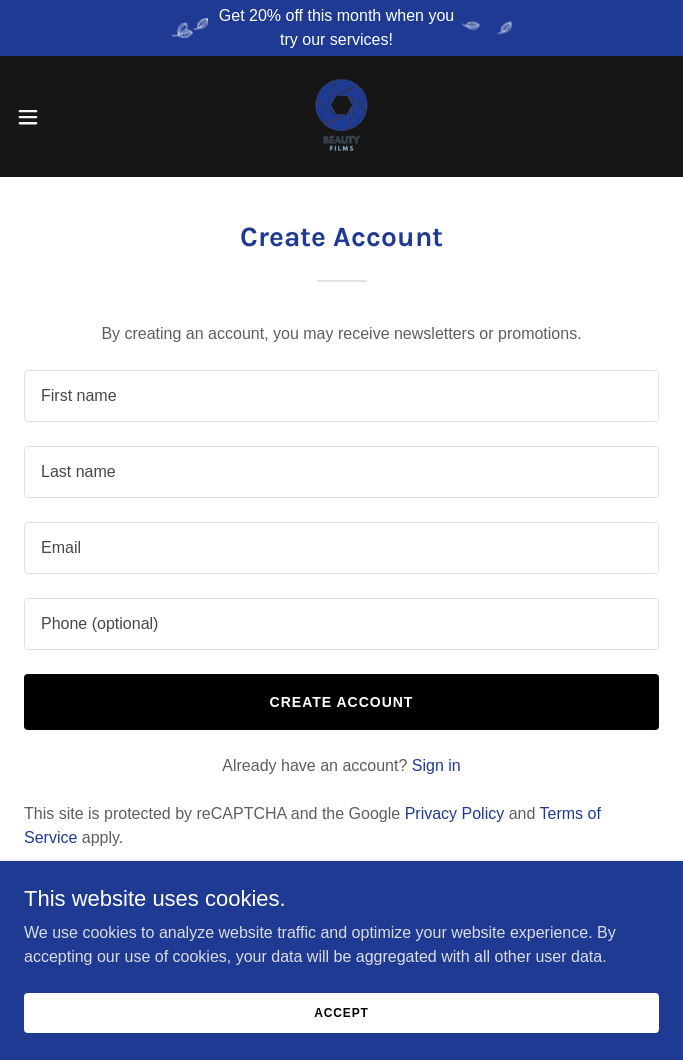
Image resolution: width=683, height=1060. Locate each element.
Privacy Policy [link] (455, 813)
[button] (58, 117)
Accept (341, 1012)
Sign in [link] (436, 765)
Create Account (342, 702)
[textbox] (341, 396)
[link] (341, 116)
